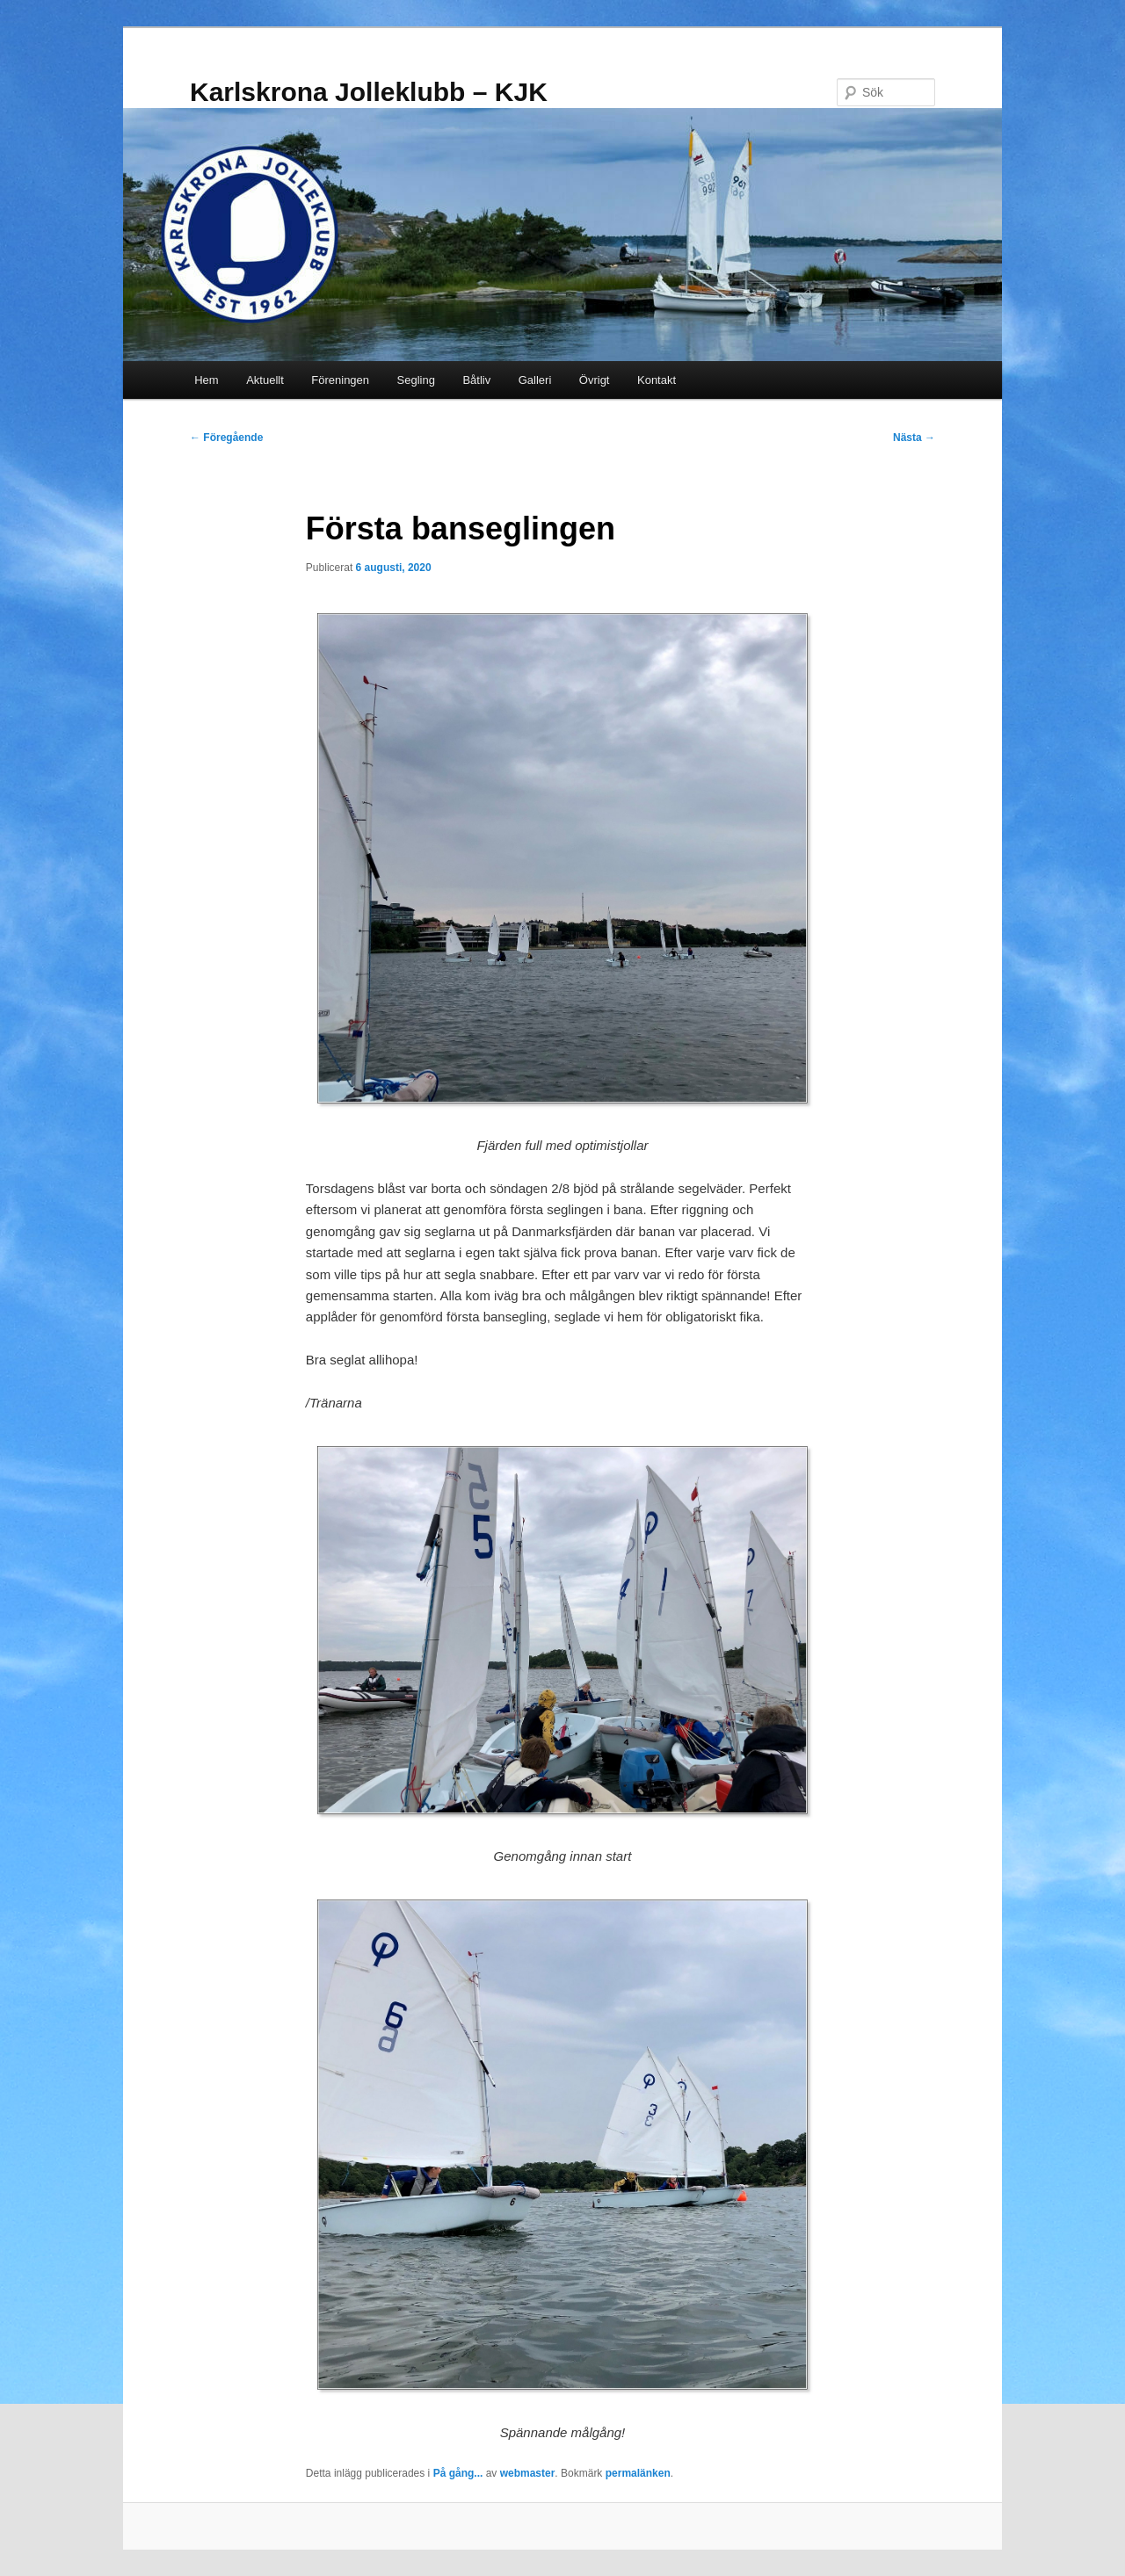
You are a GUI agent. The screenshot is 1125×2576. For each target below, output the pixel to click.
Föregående (226, 437)
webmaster (527, 2473)
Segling (416, 380)
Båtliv (476, 380)
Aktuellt (265, 380)
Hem (206, 380)
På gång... (458, 2473)
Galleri (535, 380)
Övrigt (594, 380)
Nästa (914, 437)
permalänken (638, 2473)
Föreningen (340, 380)
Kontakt (656, 380)
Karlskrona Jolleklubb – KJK (369, 91)
